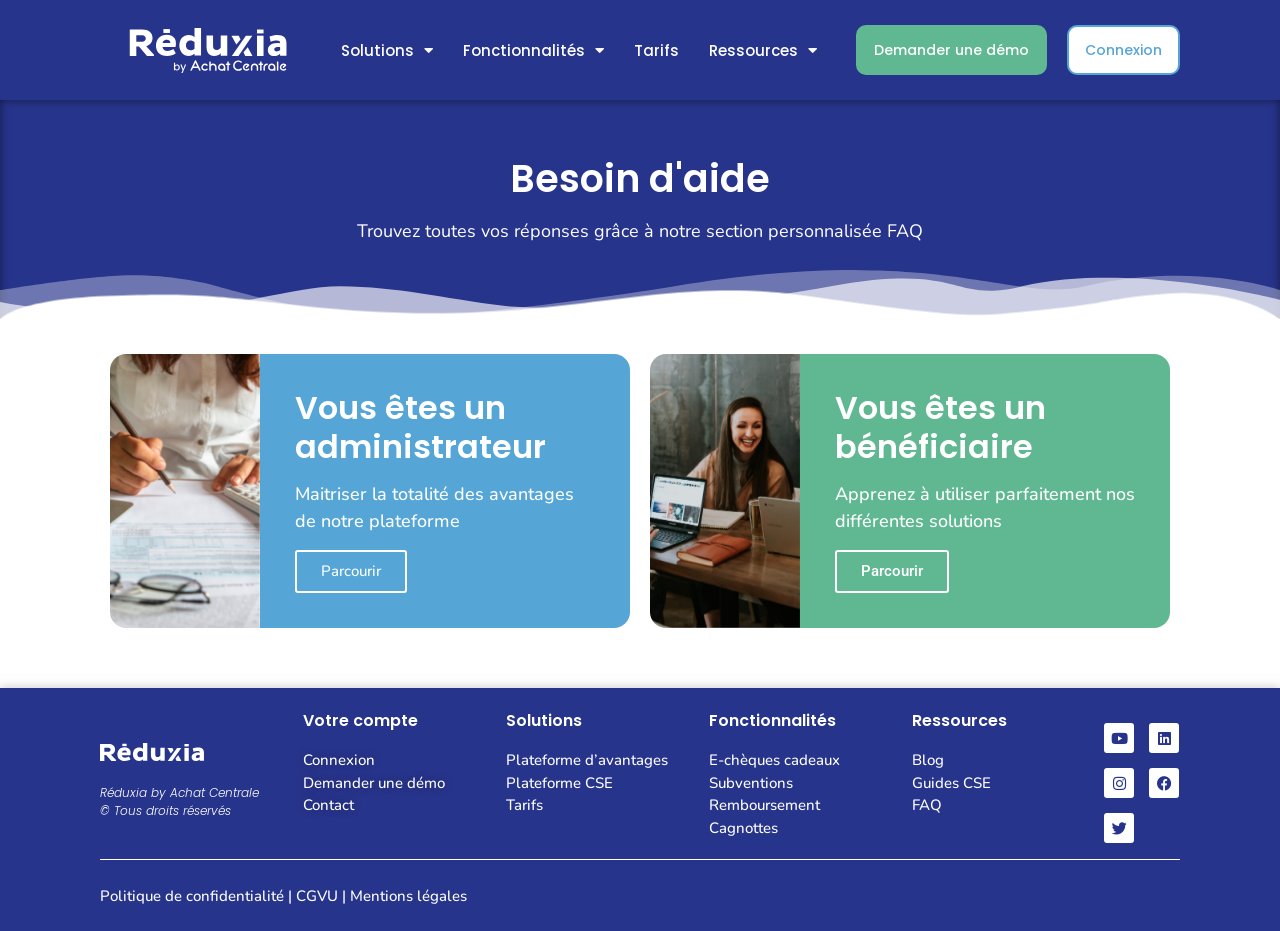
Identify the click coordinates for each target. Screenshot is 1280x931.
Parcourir (351, 571)
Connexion (339, 760)
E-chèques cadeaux (774, 760)
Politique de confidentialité (192, 896)
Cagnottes (743, 828)
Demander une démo (374, 783)
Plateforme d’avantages (587, 760)
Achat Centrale (214, 792)
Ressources (763, 50)
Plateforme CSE (559, 783)
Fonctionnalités (533, 50)
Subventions (751, 783)
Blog (928, 760)
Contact (328, 805)
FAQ (927, 805)
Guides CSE (951, 783)
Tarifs (656, 50)
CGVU (317, 896)
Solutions (387, 50)
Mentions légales (408, 896)
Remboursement (764, 805)
